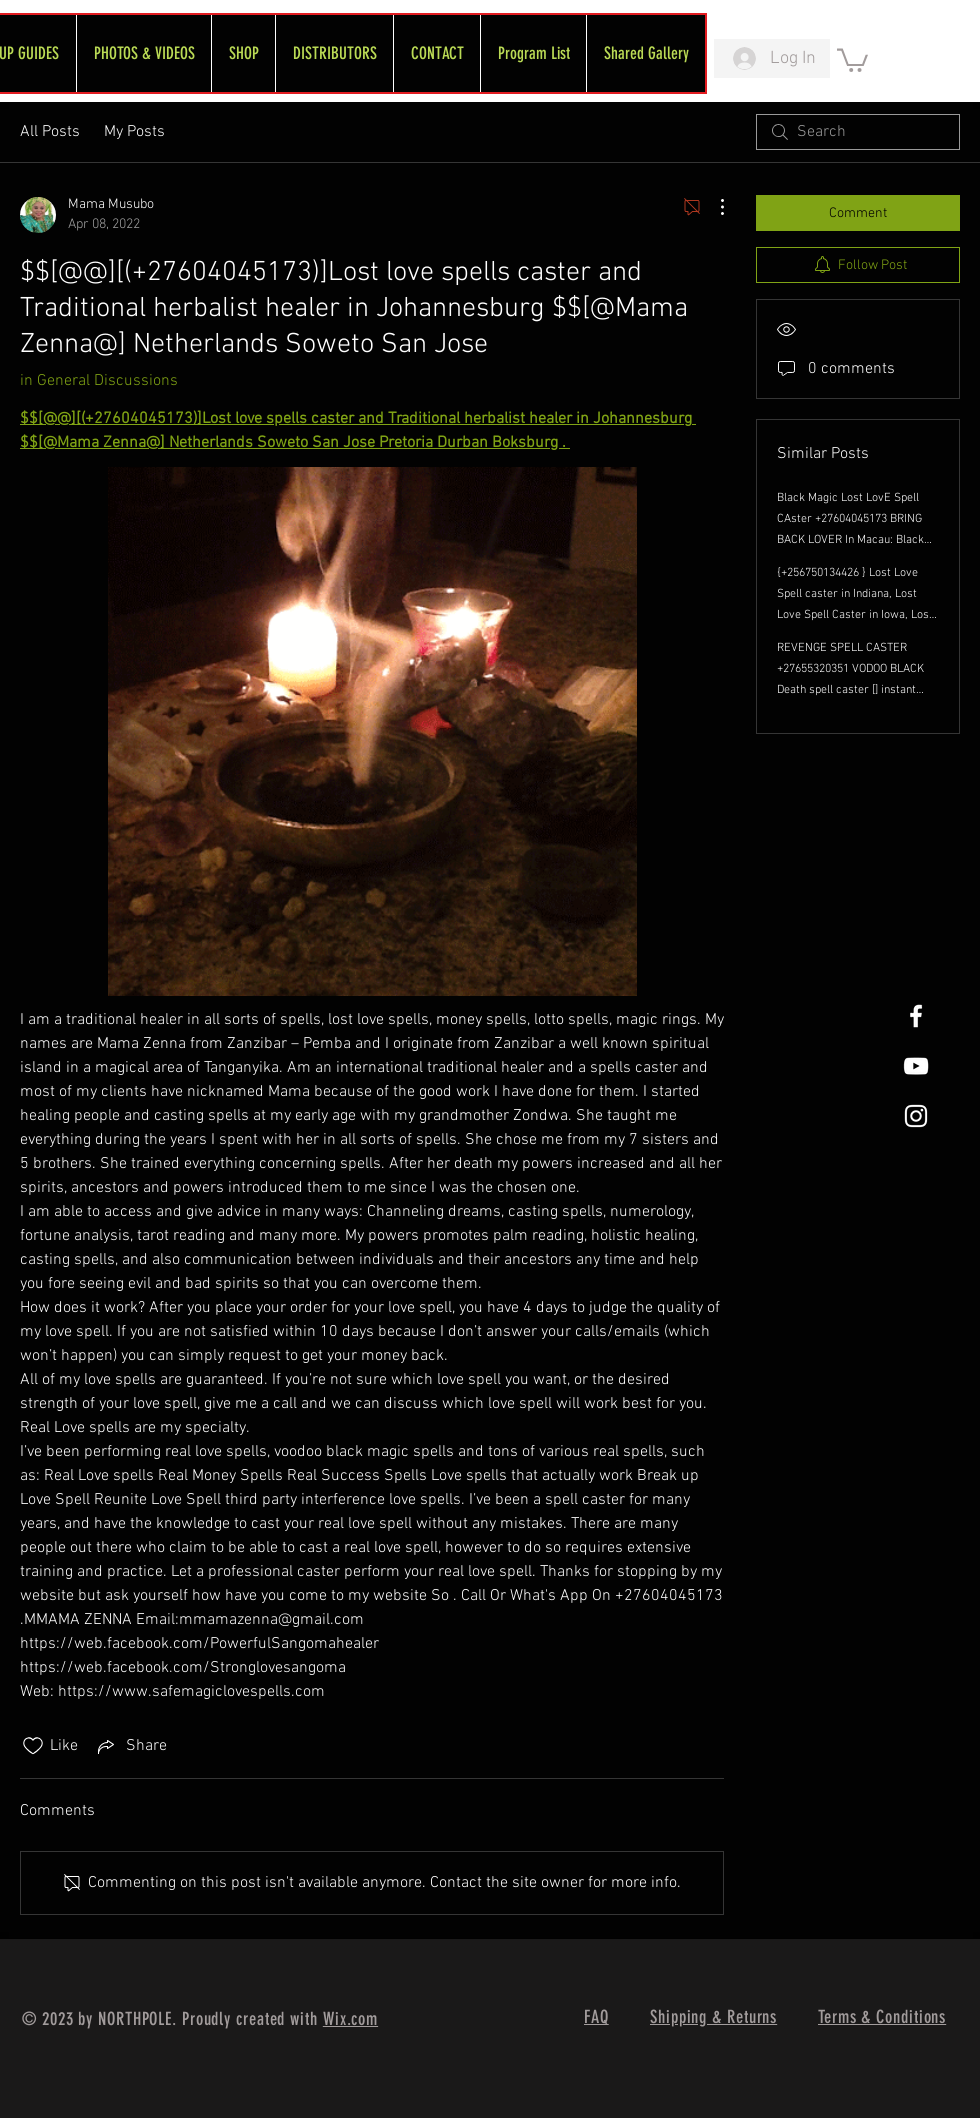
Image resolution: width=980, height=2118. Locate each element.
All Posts (50, 132)
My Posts (134, 132)
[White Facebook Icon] (916, 1016)
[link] (852, 59)
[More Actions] (712, 207)
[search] (858, 132)
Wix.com (350, 2019)
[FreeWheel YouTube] (916, 1066)
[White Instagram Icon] (916, 1116)
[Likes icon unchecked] (33, 1746)
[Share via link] (130, 1746)
